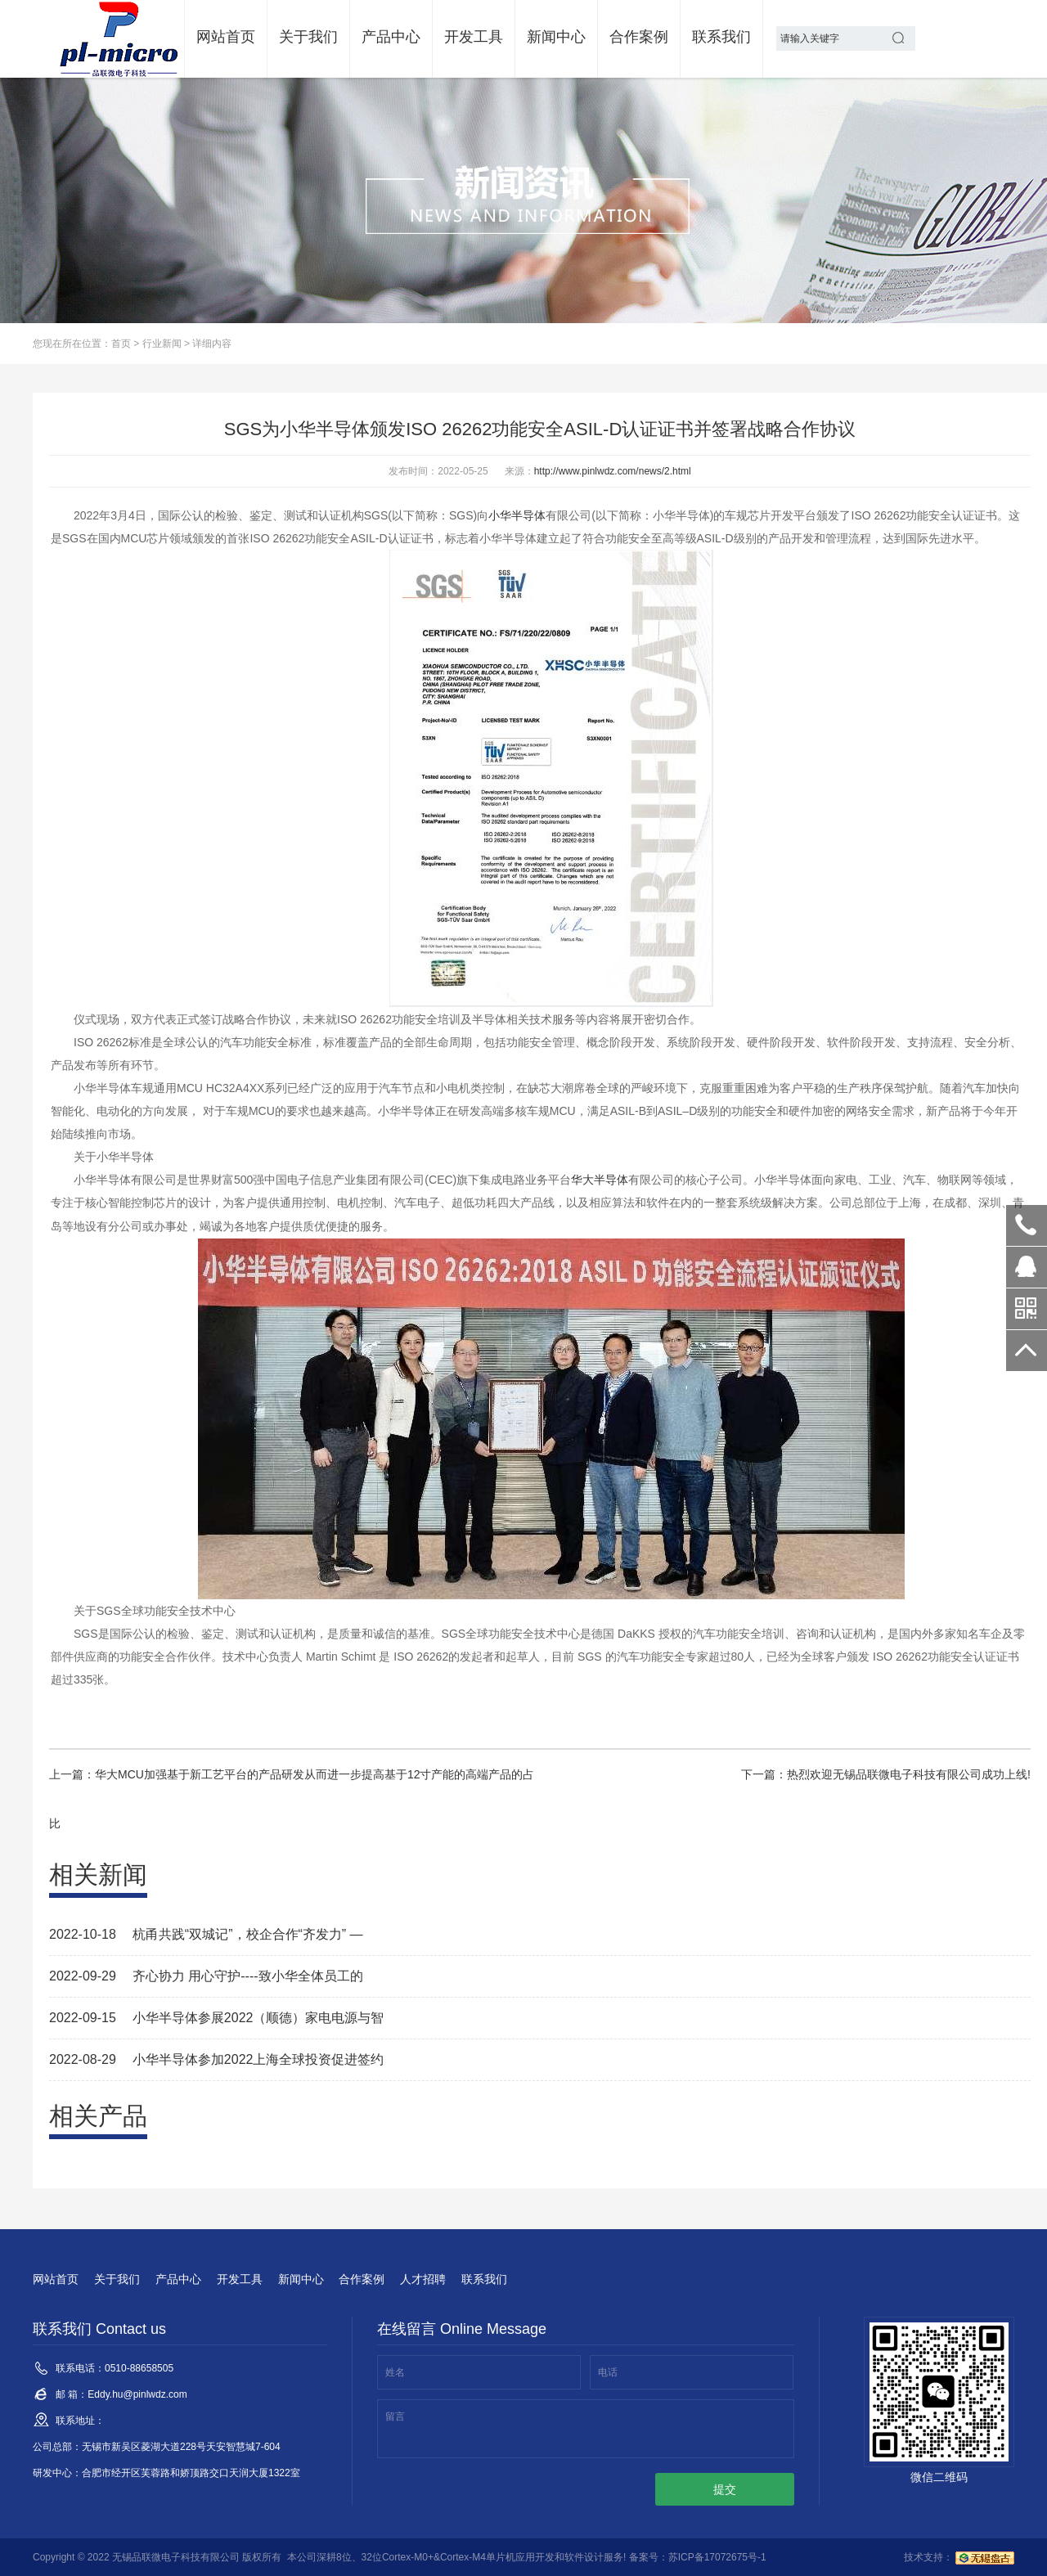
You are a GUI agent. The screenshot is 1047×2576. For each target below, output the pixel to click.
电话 (608, 2372)
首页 (121, 343)
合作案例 (638, 37)
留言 (395, 2416)
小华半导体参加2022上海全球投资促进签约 (258, 2059)
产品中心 (391, 37)
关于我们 (308, 37)
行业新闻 (162, 343)
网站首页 (225, 37)
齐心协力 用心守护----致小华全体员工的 (248, 1976)
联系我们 (721, 37)
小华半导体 (517, 515)
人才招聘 (423, 2279)
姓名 (395, 2372)
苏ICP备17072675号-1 (717, 2557)
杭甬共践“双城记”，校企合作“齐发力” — (248, 1934)
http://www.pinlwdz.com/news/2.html (612, 471)
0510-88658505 (1026, 1225)
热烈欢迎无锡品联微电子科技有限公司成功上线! (909, 1774)
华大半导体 (599, 1179)
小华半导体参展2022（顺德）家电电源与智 (258, 2018)
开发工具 (473, 37)
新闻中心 (556, 37)
